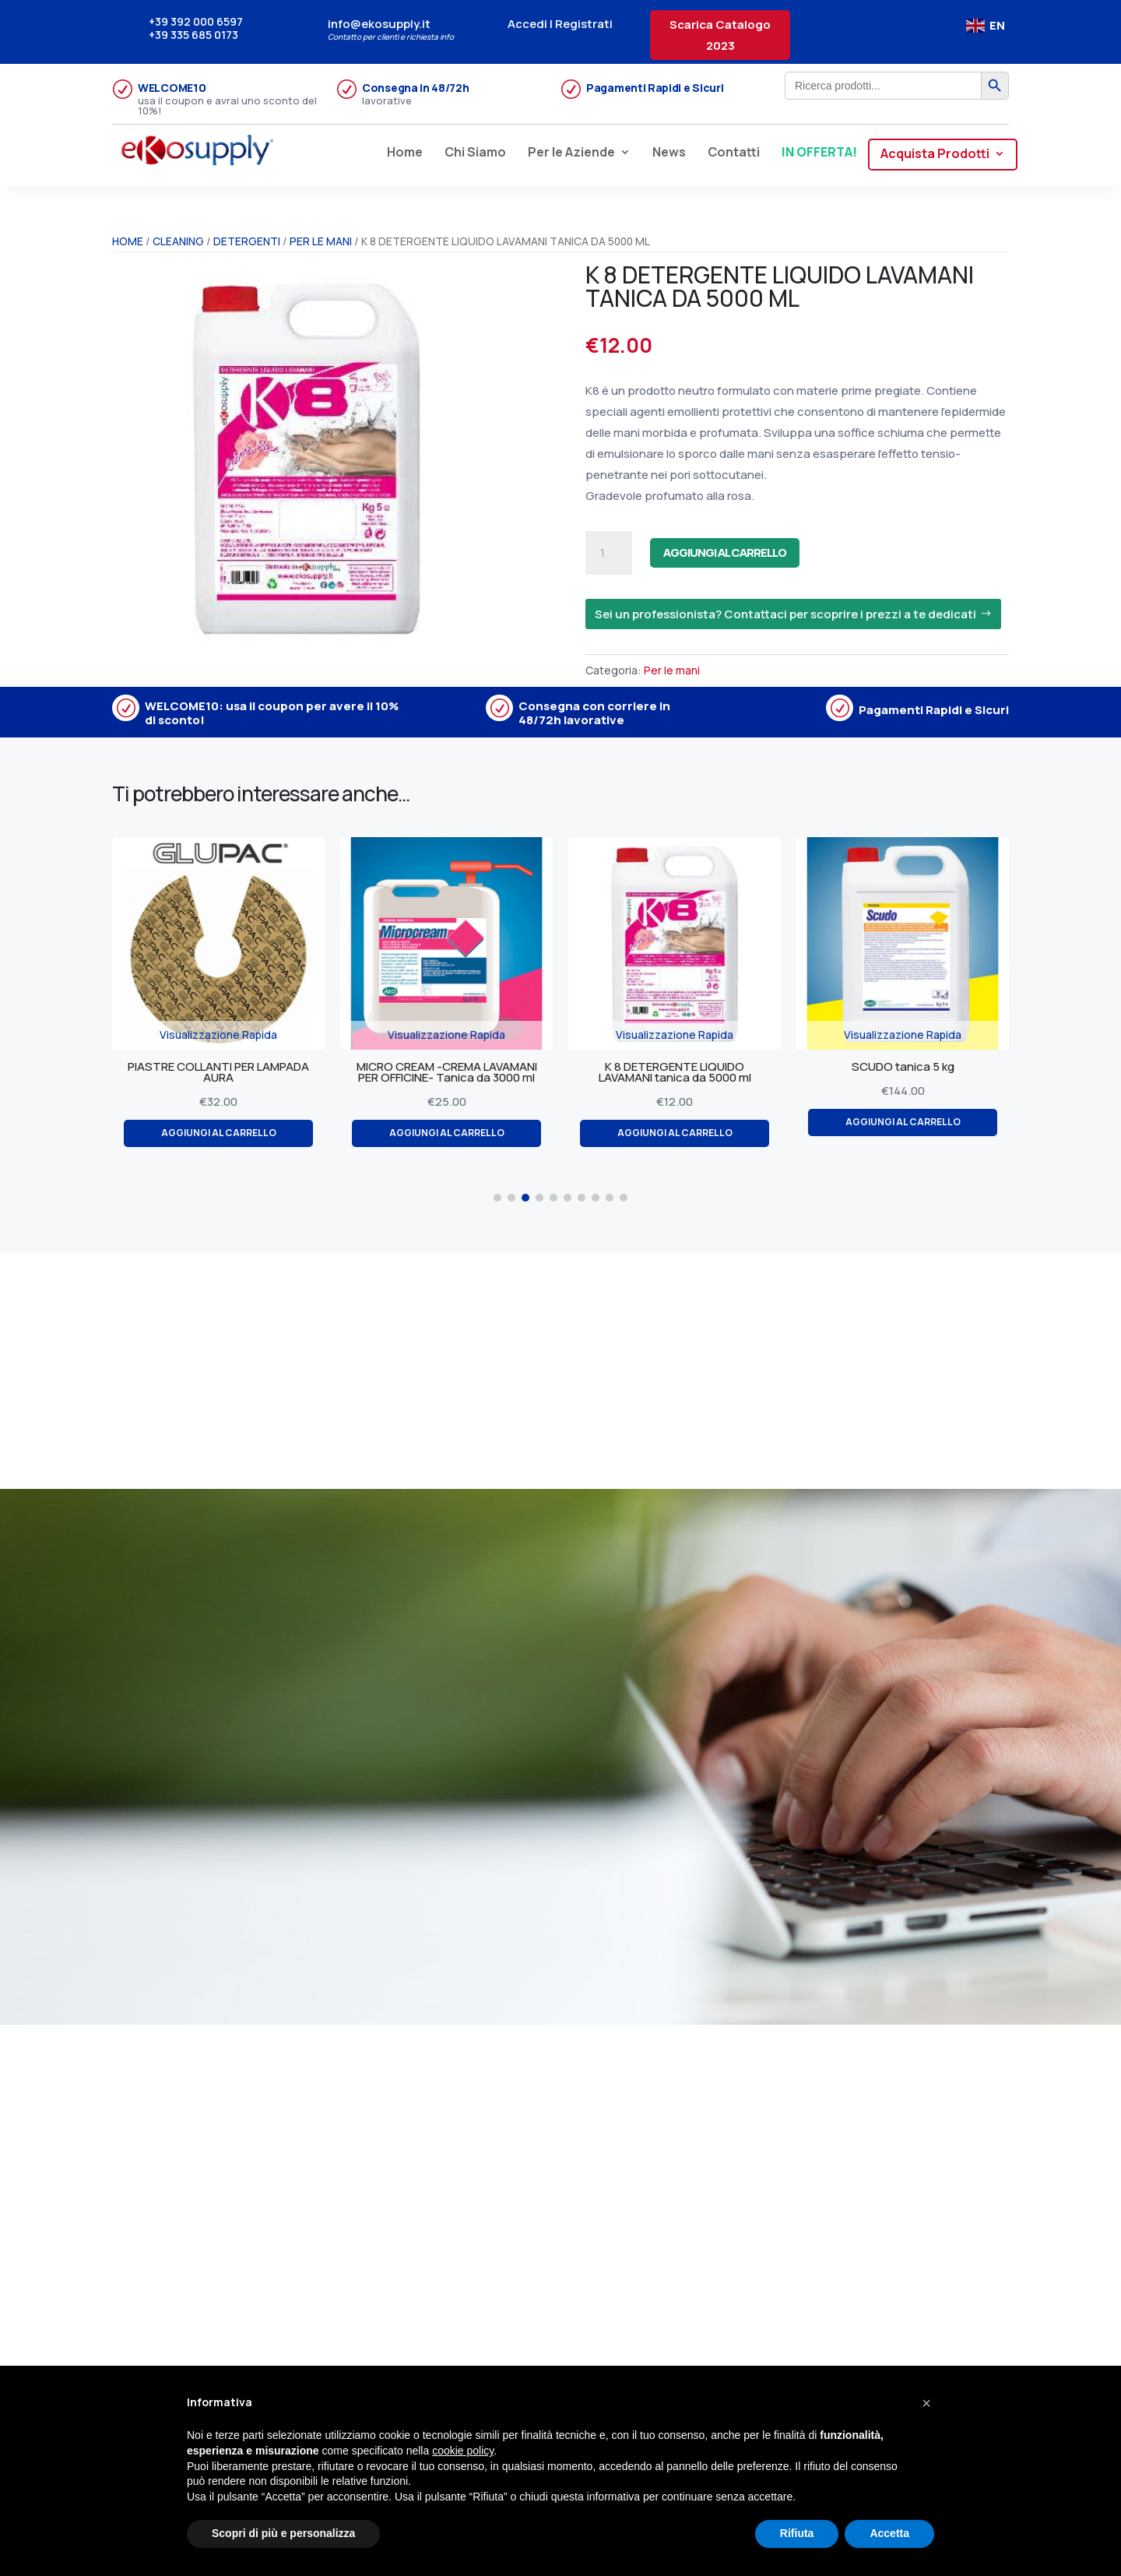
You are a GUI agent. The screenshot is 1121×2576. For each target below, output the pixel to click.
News (669, 153)
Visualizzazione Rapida (247, 1034)
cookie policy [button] (463, 2450)
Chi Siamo (475, 153)
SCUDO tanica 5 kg (931, 1067)
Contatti (734, 153)
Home (405, 153)
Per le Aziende (571, 153)
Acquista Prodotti (934, 155)
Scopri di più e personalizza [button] (283, 2533)
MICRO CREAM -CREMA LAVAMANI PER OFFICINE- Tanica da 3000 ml (475, 1073)
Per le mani (321, 241)
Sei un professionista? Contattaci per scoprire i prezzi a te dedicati (785, 614)
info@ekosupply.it (379, 24)
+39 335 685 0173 (193, 34)
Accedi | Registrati (560, 24)
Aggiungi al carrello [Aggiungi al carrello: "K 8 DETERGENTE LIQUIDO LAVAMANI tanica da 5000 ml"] (703, 1136)
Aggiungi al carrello (761, 552)
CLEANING (178, 241)
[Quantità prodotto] (608, 553)
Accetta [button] (889, 2533)
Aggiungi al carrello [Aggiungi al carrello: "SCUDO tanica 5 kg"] (931, 1124)
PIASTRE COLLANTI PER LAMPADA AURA (247, 1073)
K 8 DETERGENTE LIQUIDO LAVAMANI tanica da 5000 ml (703, 1073)
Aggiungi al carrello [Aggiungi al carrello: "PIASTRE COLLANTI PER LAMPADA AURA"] (247, 1136)
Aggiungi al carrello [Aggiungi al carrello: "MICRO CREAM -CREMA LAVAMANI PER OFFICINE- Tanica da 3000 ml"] (475, 1136)
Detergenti (246, 241)
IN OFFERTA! (819, 153)
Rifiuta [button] (797, 2533)
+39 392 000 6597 (196, 21)
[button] (497, 1198)
